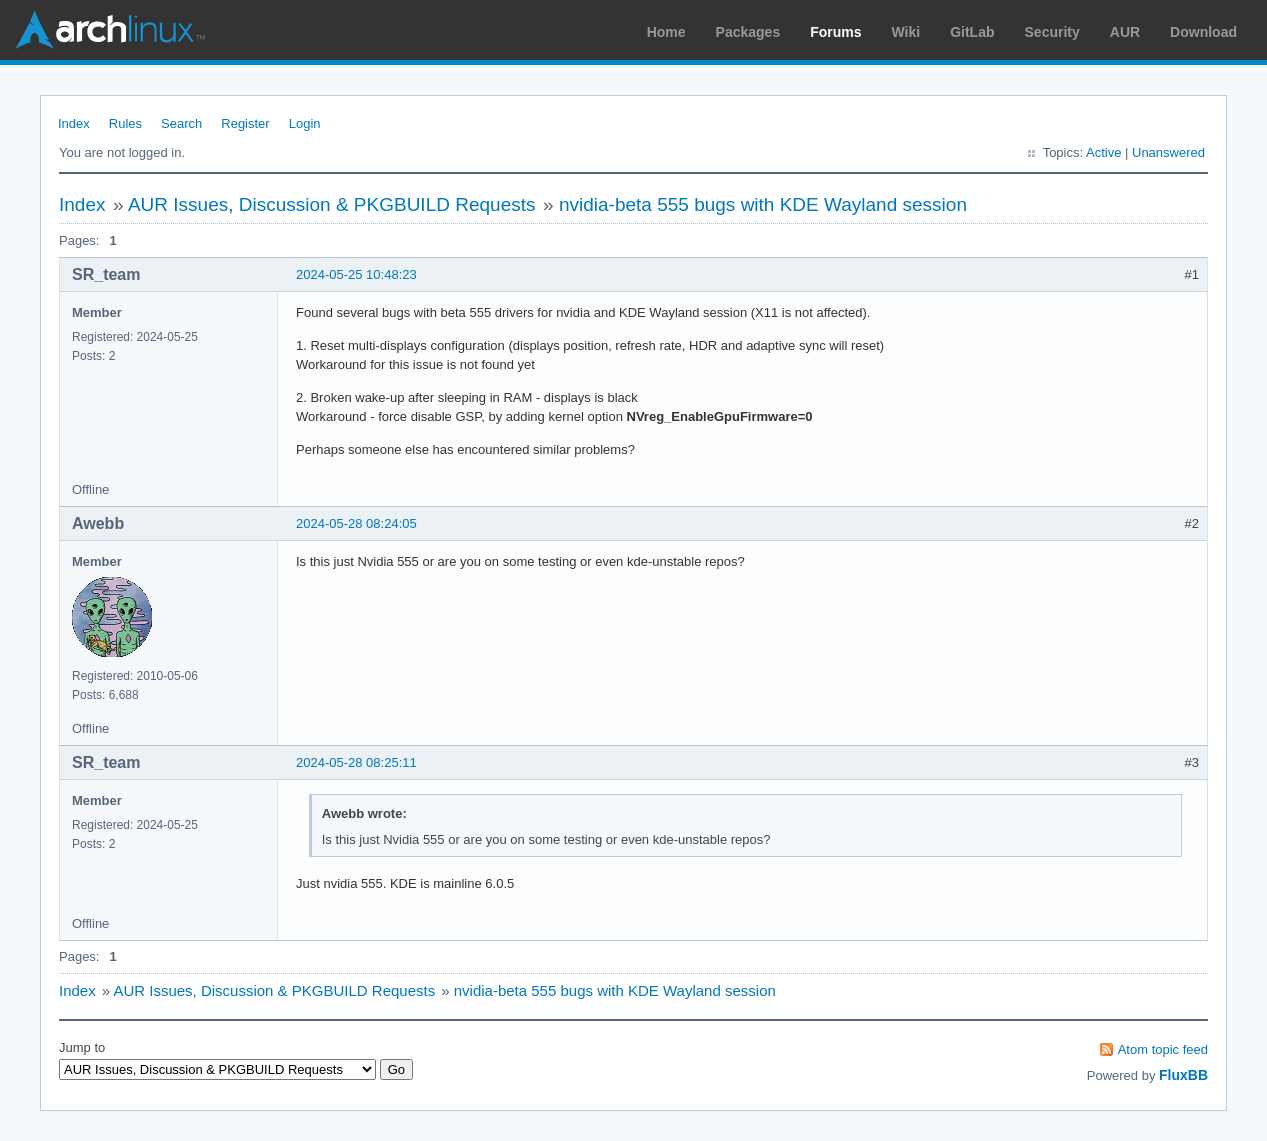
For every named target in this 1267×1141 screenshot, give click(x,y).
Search (181, 123)
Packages (748, 32)
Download (1203, 32)
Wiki (906, 32)
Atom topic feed (1163, 1049)
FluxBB (1183, 1075)
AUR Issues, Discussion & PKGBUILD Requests (332, 204)
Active (1103, 152)
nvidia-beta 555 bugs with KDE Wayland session (763, 204)
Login (305, 123)
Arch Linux (110, 30)
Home (666, 32)
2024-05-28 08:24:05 (356, 523)
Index (74, 123)
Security (1052, 32)
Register (245, 123)
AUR (1125, 32)
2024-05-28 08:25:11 (356, 762)
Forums (835, 32)
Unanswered (1168, 152)
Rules (125, 123)
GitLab (972, 32)
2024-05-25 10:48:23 (356, 274)
